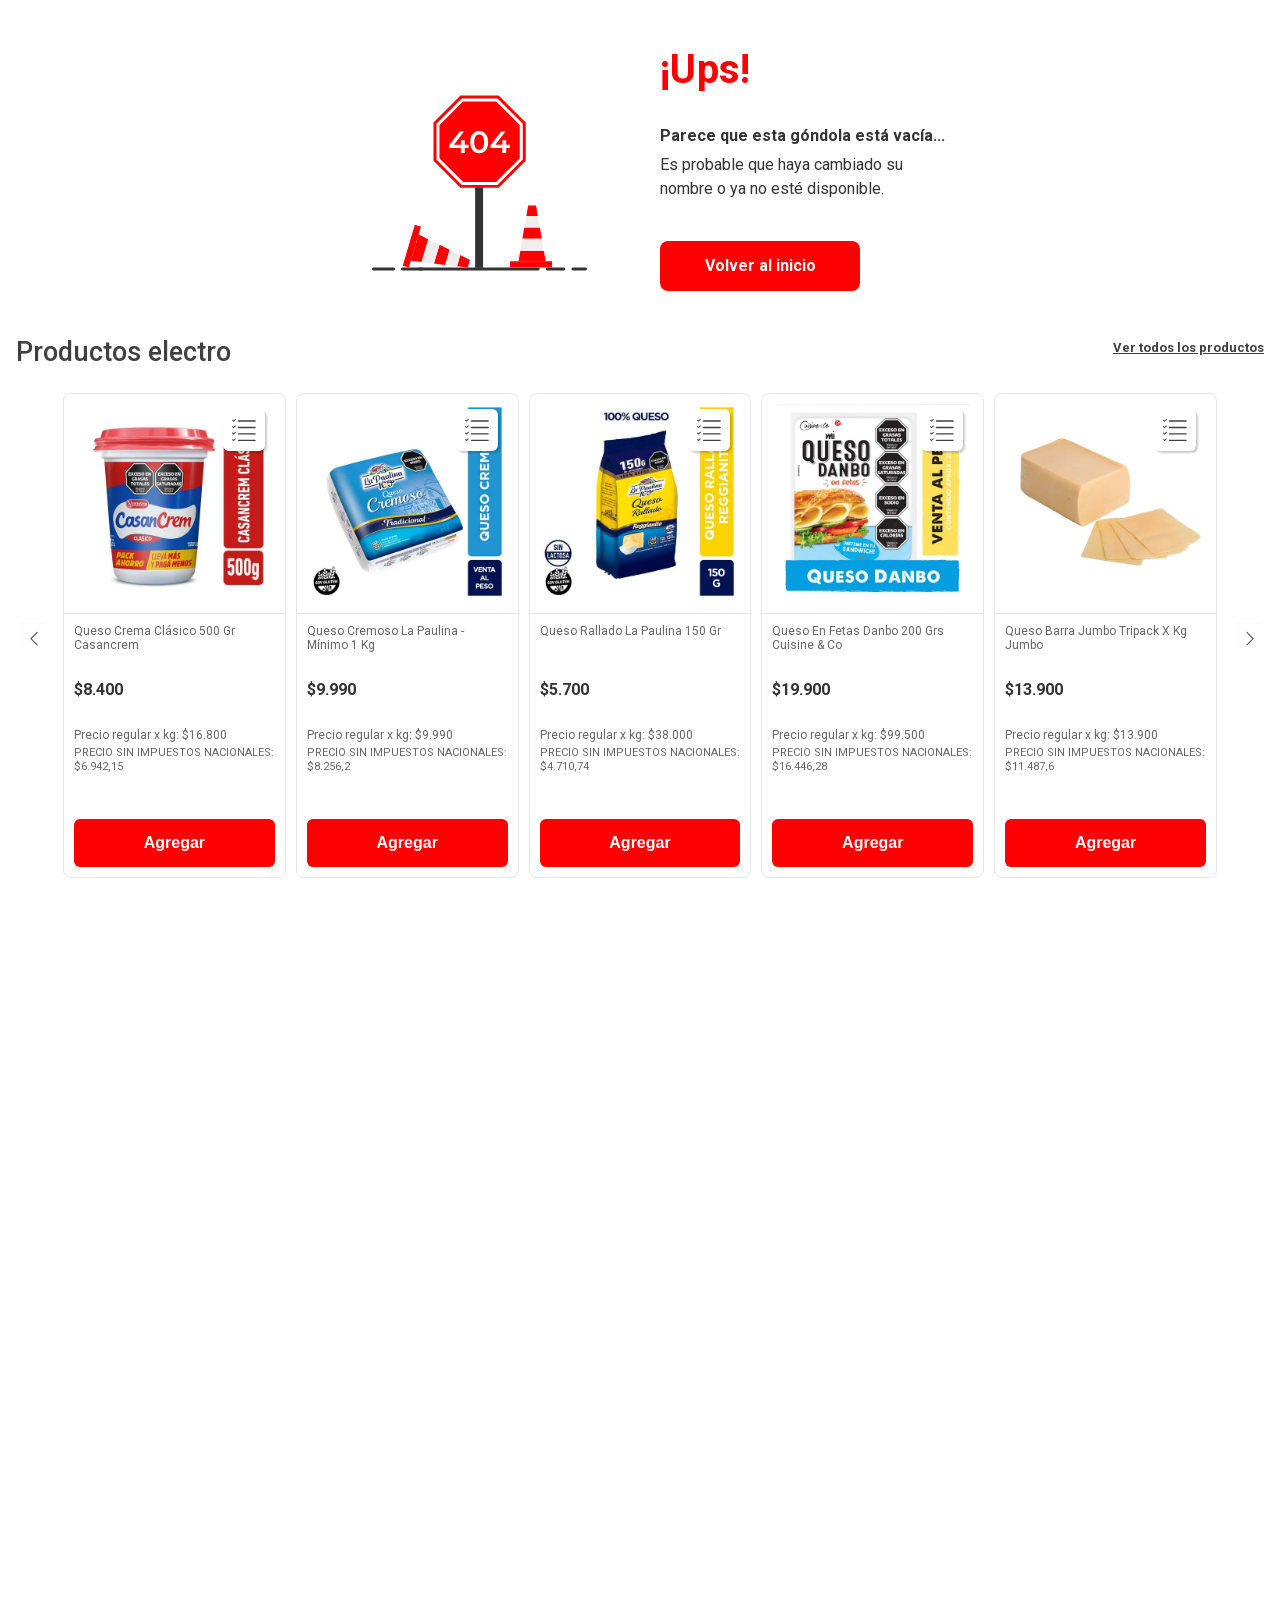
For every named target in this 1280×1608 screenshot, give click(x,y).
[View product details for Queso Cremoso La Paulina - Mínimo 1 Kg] (407, 640)
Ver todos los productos (1188, 347)
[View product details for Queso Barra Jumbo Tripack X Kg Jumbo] (1105, 640)
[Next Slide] (1248, 635)
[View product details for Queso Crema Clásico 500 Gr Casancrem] (174, 640)
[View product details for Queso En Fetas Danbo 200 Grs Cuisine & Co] (872, 640)
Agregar (174, 842)
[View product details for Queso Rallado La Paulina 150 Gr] (640, 640)
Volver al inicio (760, 265)
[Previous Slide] (32, 635)
